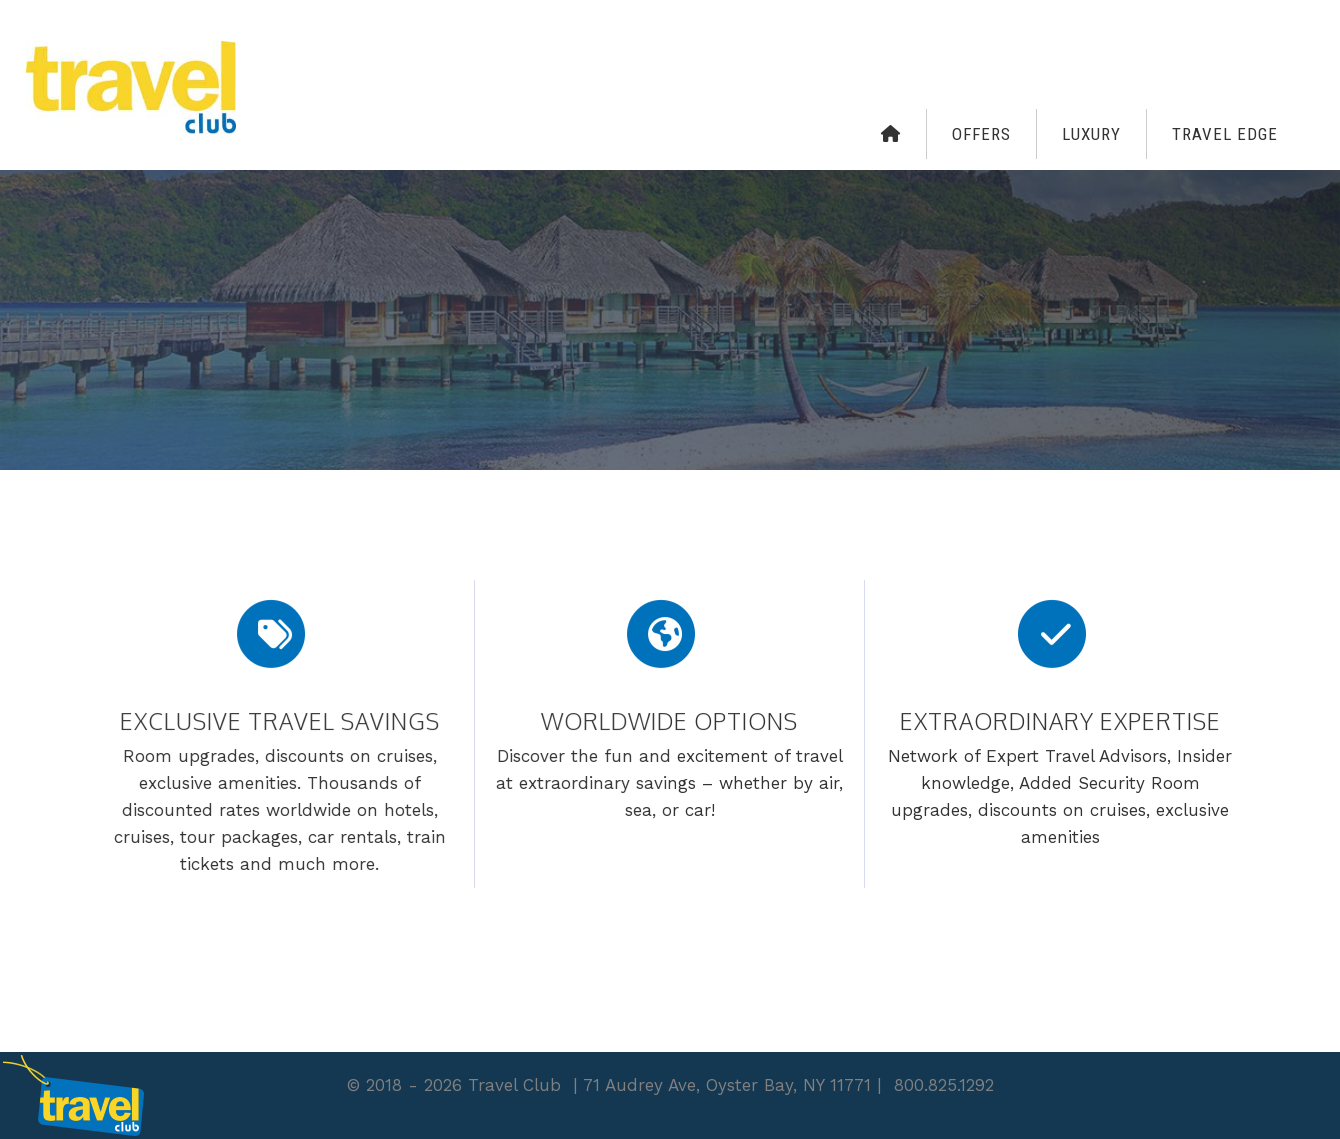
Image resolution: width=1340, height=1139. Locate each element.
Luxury (1091, 134)
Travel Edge (1225, 134)
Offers (981, 134)
